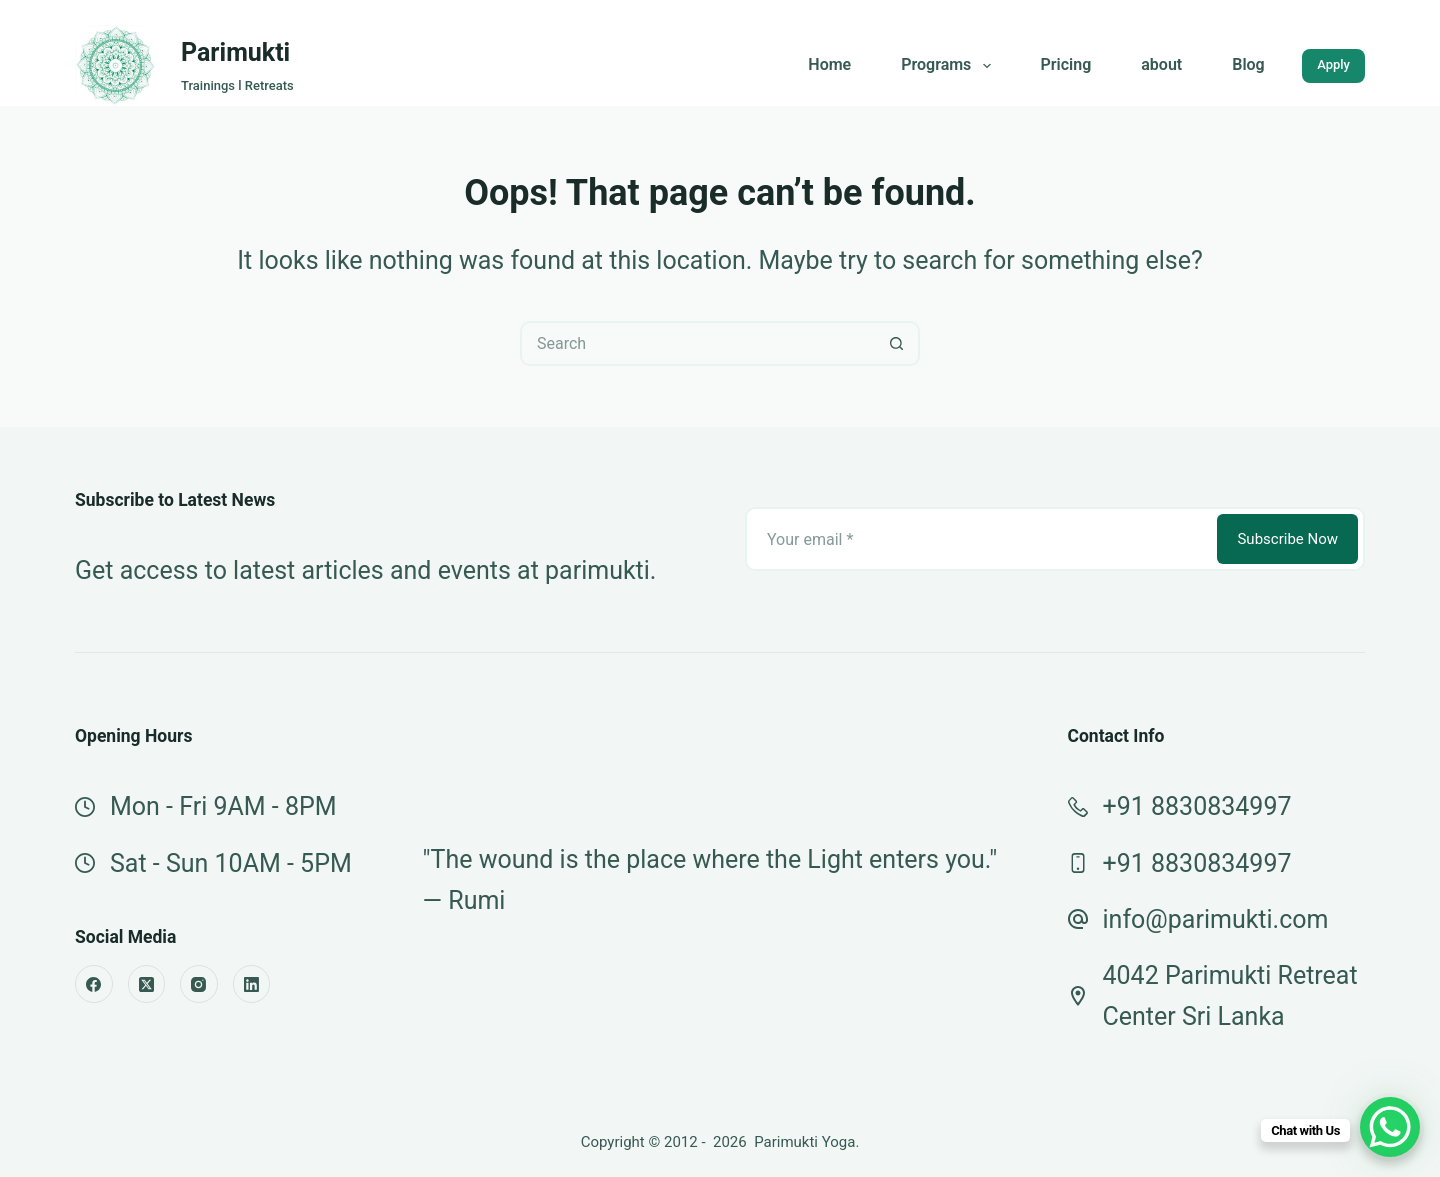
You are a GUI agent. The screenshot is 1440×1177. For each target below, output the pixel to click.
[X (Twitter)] (147, 984)
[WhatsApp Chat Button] (1390, 1127)
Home (829, 64)
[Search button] (897, 343)
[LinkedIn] (252, 984)
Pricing (1066, 64)
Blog (1248, 64)
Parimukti (235, 52)
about (1161, 64)
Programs (949, 66)
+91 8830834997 (1197, 806)
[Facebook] (94, 984)
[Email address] (979, 539)
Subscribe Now (1287, 539)
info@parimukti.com (1216, 919)
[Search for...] (697, 343)
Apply (1333, 64)
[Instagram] (199, 984)
